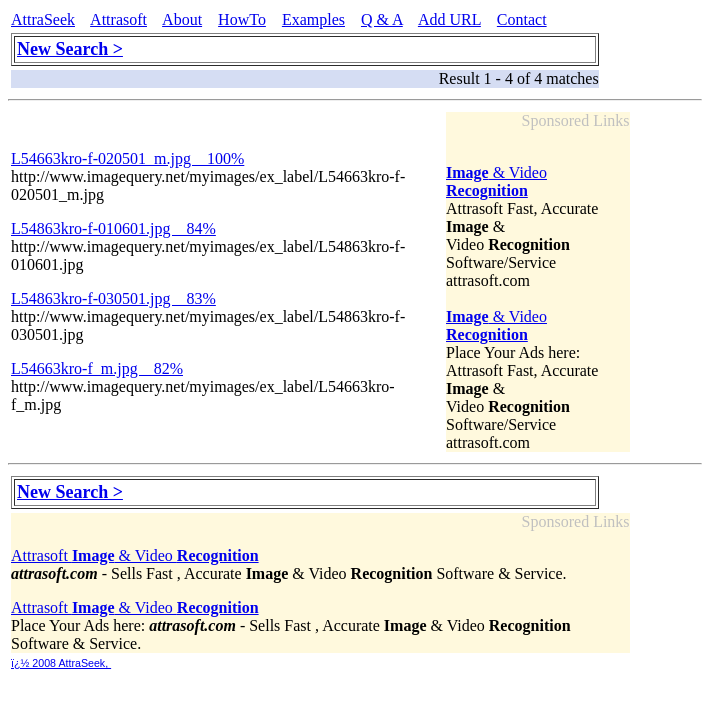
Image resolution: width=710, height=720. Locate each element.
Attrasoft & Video (135, 555)
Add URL (449, 19)
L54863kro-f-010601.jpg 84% (113, 228)
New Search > (70, 49)
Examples (313, 19)
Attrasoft (118, 19)
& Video (496, 181)
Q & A (382, 19)
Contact (522, 19)
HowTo (242, 19)
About (182, 19)
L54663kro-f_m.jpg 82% (97, 368)
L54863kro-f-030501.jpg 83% (113, 298)
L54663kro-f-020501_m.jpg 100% (127, 158)
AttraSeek (43, 19)
